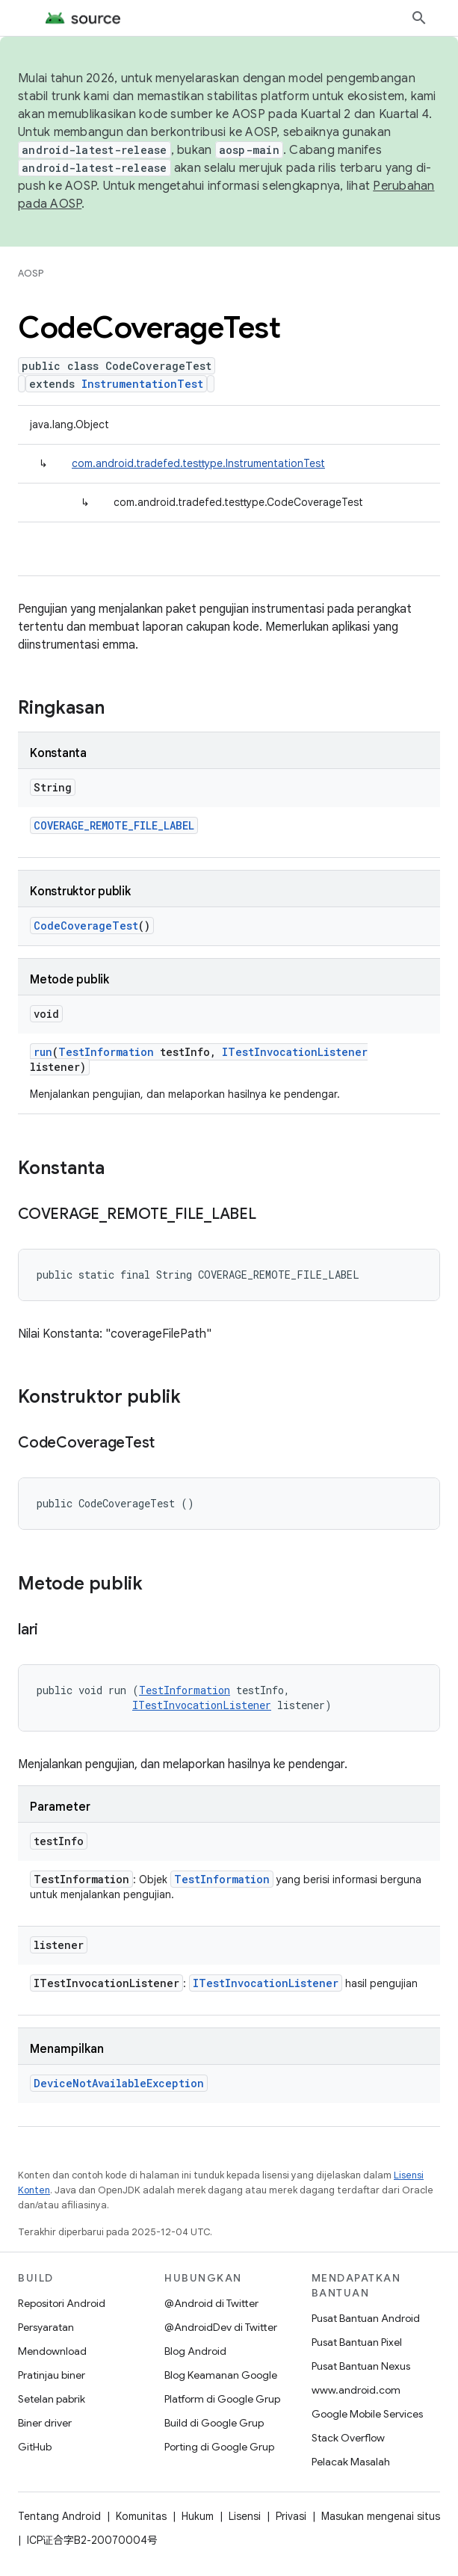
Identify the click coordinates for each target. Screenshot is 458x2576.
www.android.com (356, 2390)
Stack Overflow (348, 2437)
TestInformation (106, 1052)
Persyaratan (46, 2327)
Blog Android (195, 2351)
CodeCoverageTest (86, 925)
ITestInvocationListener (295, 1052)
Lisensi (245, 2516)
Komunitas (141, 2516)
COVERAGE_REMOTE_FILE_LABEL (114, 825)
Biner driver (45, 2423)
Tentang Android (59, 2516)
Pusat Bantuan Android (366, 2318)
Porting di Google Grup (219, 2446)
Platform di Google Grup (222, 2399)
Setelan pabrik (51, 2399)
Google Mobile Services (367, 2414)
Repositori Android (61, 2303)
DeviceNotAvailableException (119, 2083)
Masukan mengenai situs (380, 2516)
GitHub (35, 2446)
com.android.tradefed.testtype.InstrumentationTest (198, 463)
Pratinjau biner (51, 2375)
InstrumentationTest (142, 384)
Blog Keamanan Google (220, 2375)
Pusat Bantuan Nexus (361, 2366)
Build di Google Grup (214, 2423)
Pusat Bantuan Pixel (357, 2342)
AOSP (30, 273)
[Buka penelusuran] (419, 18)
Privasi (291, 2516)
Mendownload (52, 2351)
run (43, 1052)
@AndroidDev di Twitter (220, 2327)
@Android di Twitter (211, 2303)
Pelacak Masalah (351, 2461)
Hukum (198, 2516)
